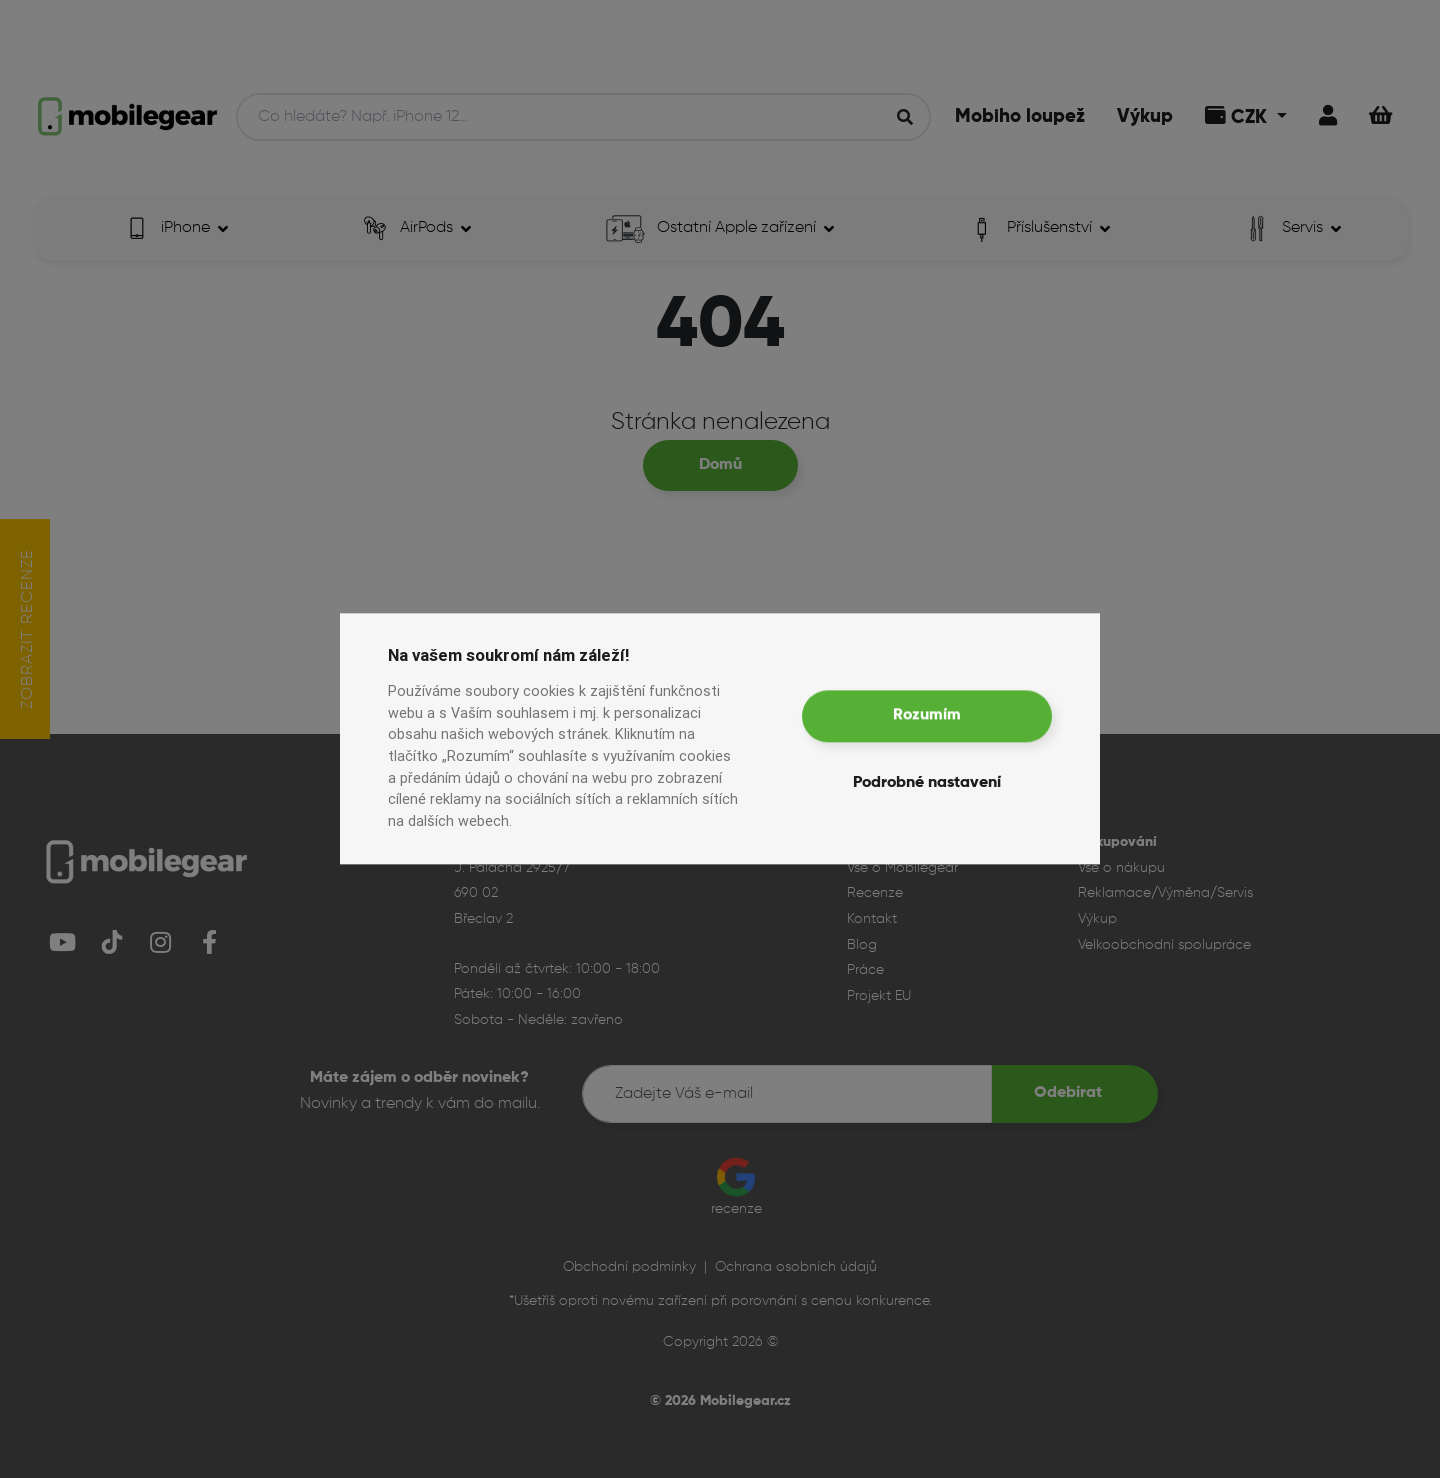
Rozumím (927, 716)
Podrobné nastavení (927, 784)
